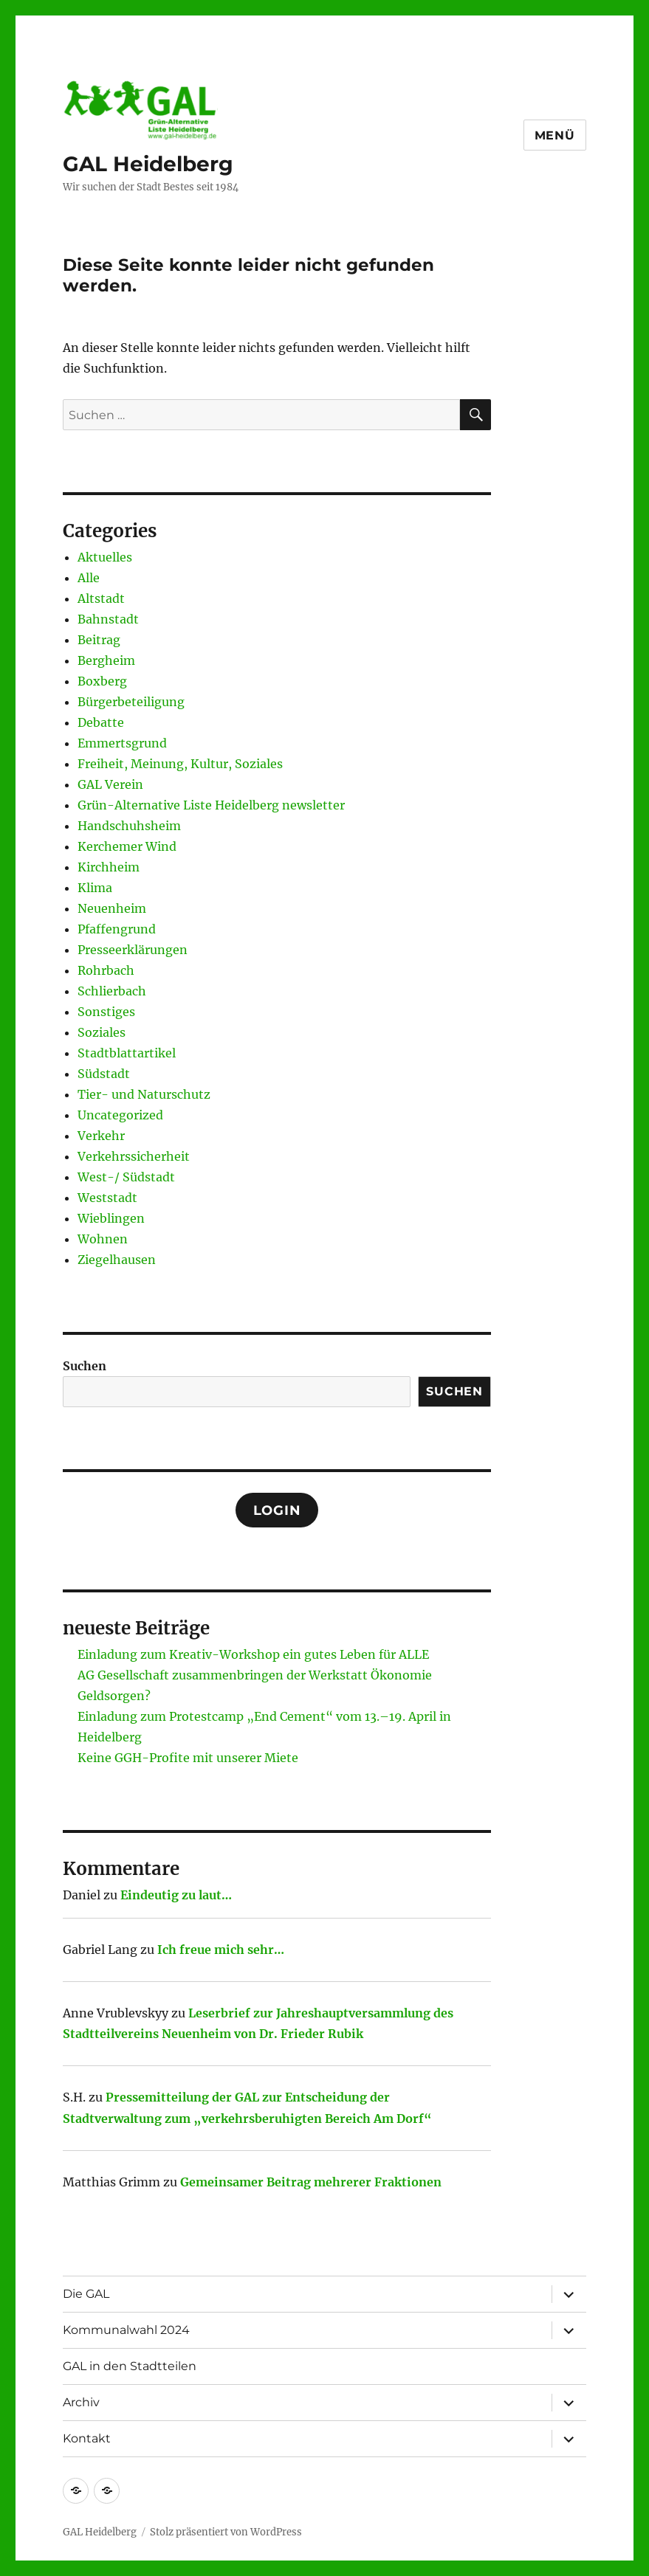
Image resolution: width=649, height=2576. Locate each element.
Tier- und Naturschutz (144, 1094)
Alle (89, 577)
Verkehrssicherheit (134, 1156)
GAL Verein (110, 784)
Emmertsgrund (122, 743)
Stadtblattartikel (127, 1053)
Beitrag (99, 639)
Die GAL (86, 2294)
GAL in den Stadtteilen (129, 2366)
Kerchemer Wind (127, 846)
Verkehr (101, 1135)
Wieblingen (111, 1218)
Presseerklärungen (133, 949)
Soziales (102, 1032)
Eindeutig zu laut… (176, 1895)
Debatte (101, 722)
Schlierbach (112, 991)
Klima (95, 887)
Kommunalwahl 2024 (126, 2330)
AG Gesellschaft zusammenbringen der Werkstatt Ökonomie (255, 1675)
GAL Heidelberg (148, 163)
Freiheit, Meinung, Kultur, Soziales (180, 763)
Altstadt (101, 598)
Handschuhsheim (129, 825)
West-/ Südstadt (126, 1177)
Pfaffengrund (117, 929)
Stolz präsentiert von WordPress (226, 2532)
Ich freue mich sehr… (220, 1949)
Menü (555, 135)
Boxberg (102, 681)
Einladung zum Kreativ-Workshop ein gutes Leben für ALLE (253, 1654)
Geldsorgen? (114, 1695)
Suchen (84, 1365)
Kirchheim (109, 867)
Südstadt (104, 1073)
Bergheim (106, 660)
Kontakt (87, 2438)
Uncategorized (120, 1115)
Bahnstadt (108, 619)
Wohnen (103, 1239)
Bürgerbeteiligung (131, 701)
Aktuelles (105, 557)
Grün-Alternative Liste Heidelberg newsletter (211, 805)
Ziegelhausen (117, 1259)
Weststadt (107, 1197)
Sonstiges (106, 1011)
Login (277, 1510)
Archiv (81, 2402)
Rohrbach (106, 970)
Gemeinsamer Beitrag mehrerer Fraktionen (311, 2182)
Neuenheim (112, 908)
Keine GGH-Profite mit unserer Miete (188, 1757)
